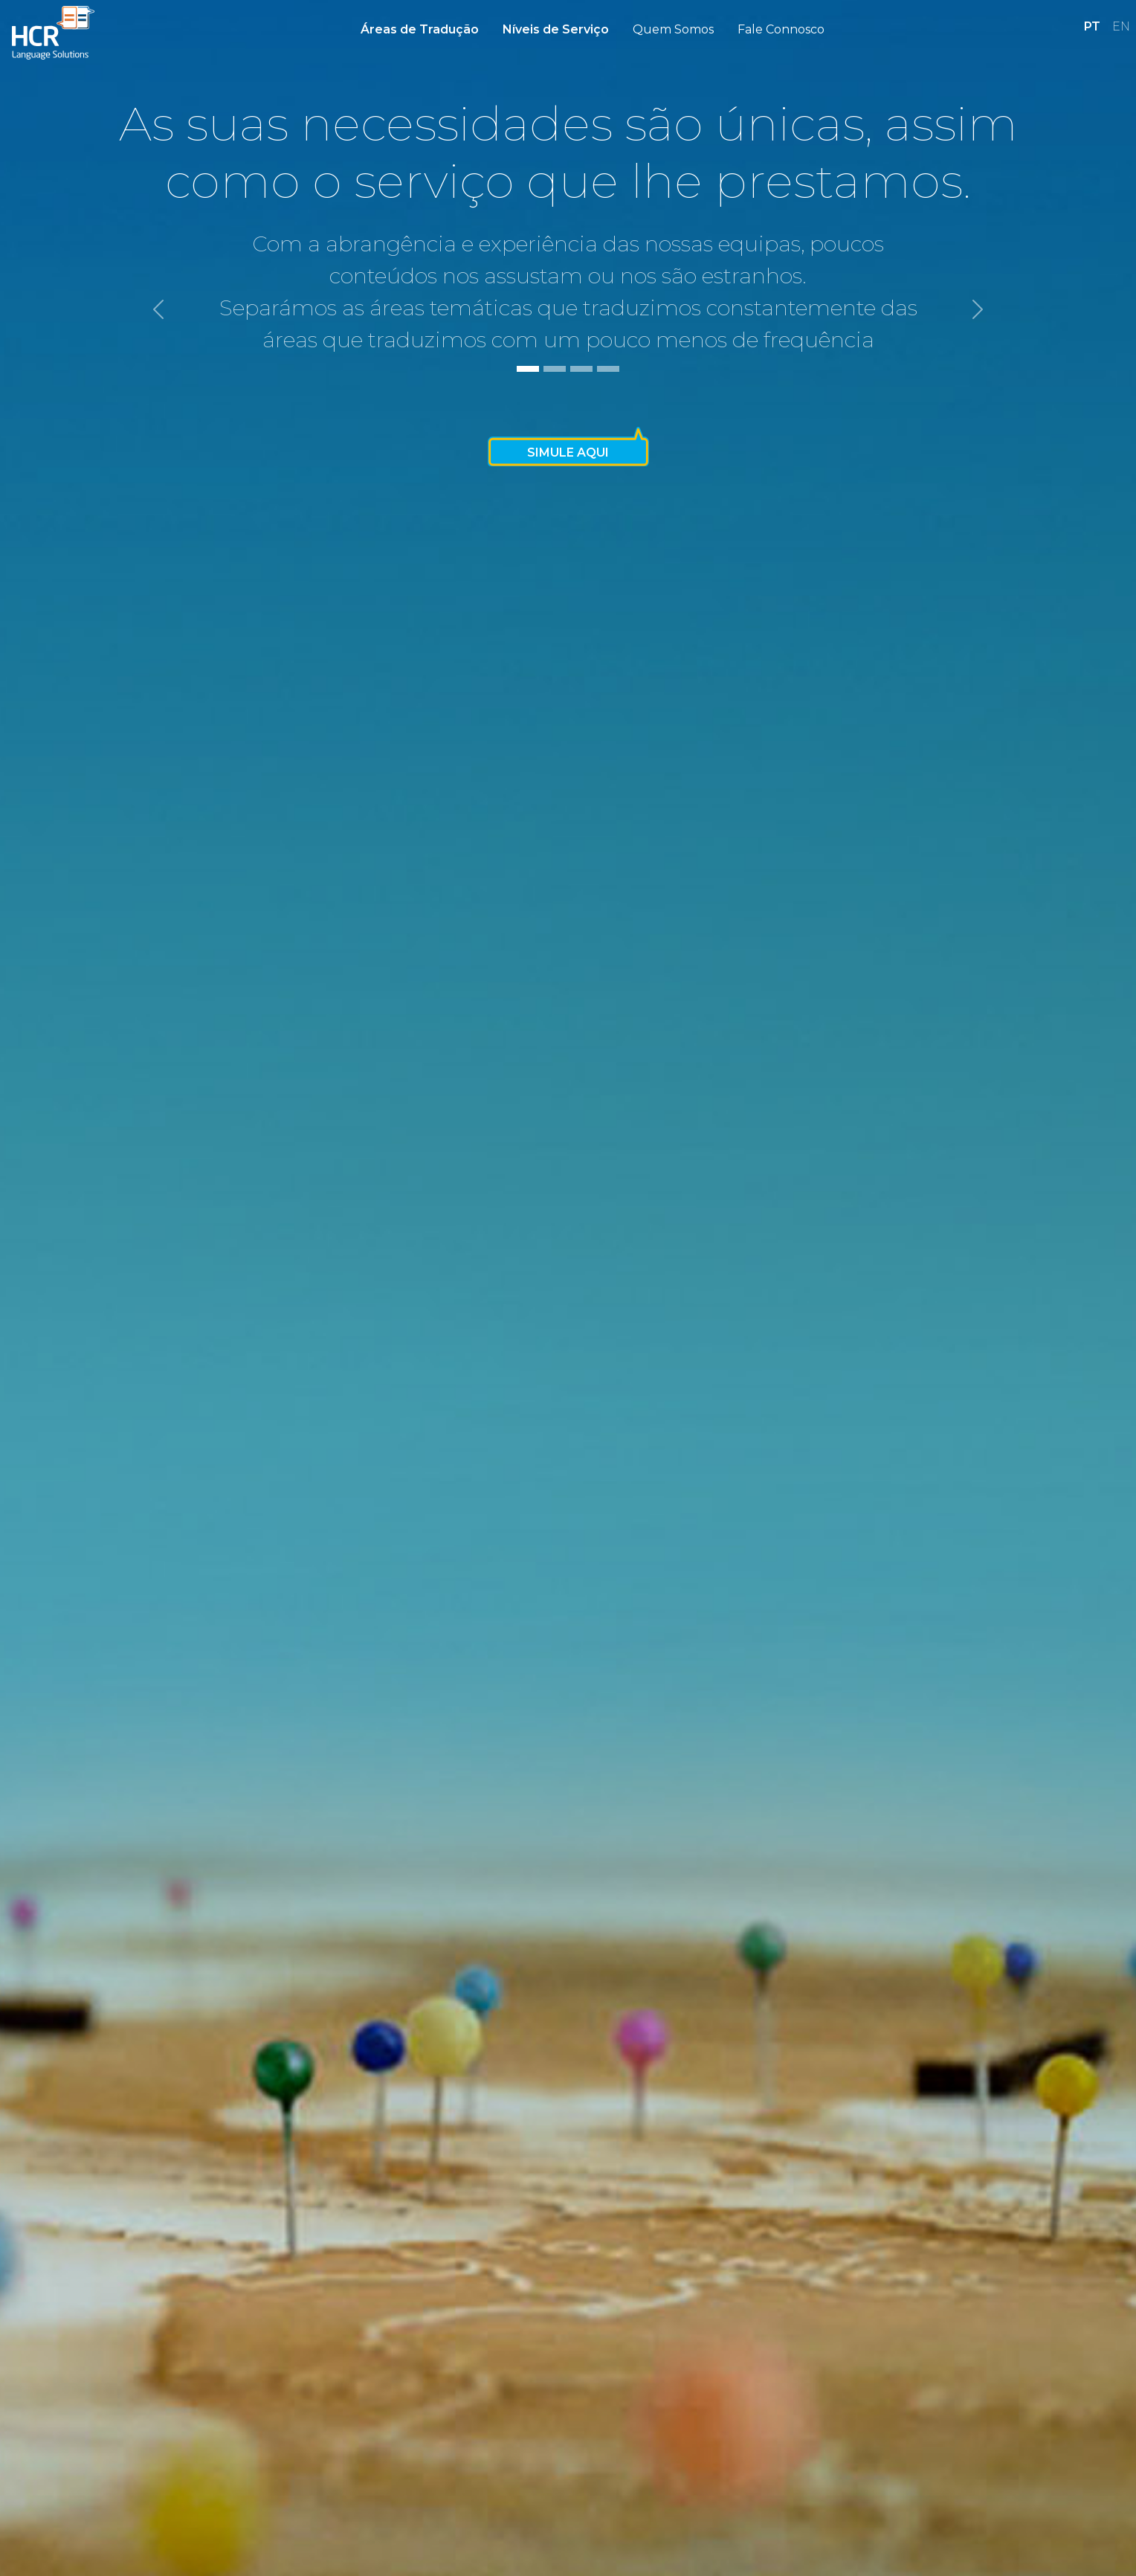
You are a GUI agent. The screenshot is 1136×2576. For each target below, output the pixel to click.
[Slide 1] (528, 368)
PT (1092, 26)
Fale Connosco (781, 29)
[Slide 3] (581, 368)
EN (1121, 26)
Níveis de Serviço (556, 29)
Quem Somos (673, 29)
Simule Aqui (568, 452)
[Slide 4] (608, 368)
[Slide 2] (554, 368)
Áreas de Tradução (420, 29)
